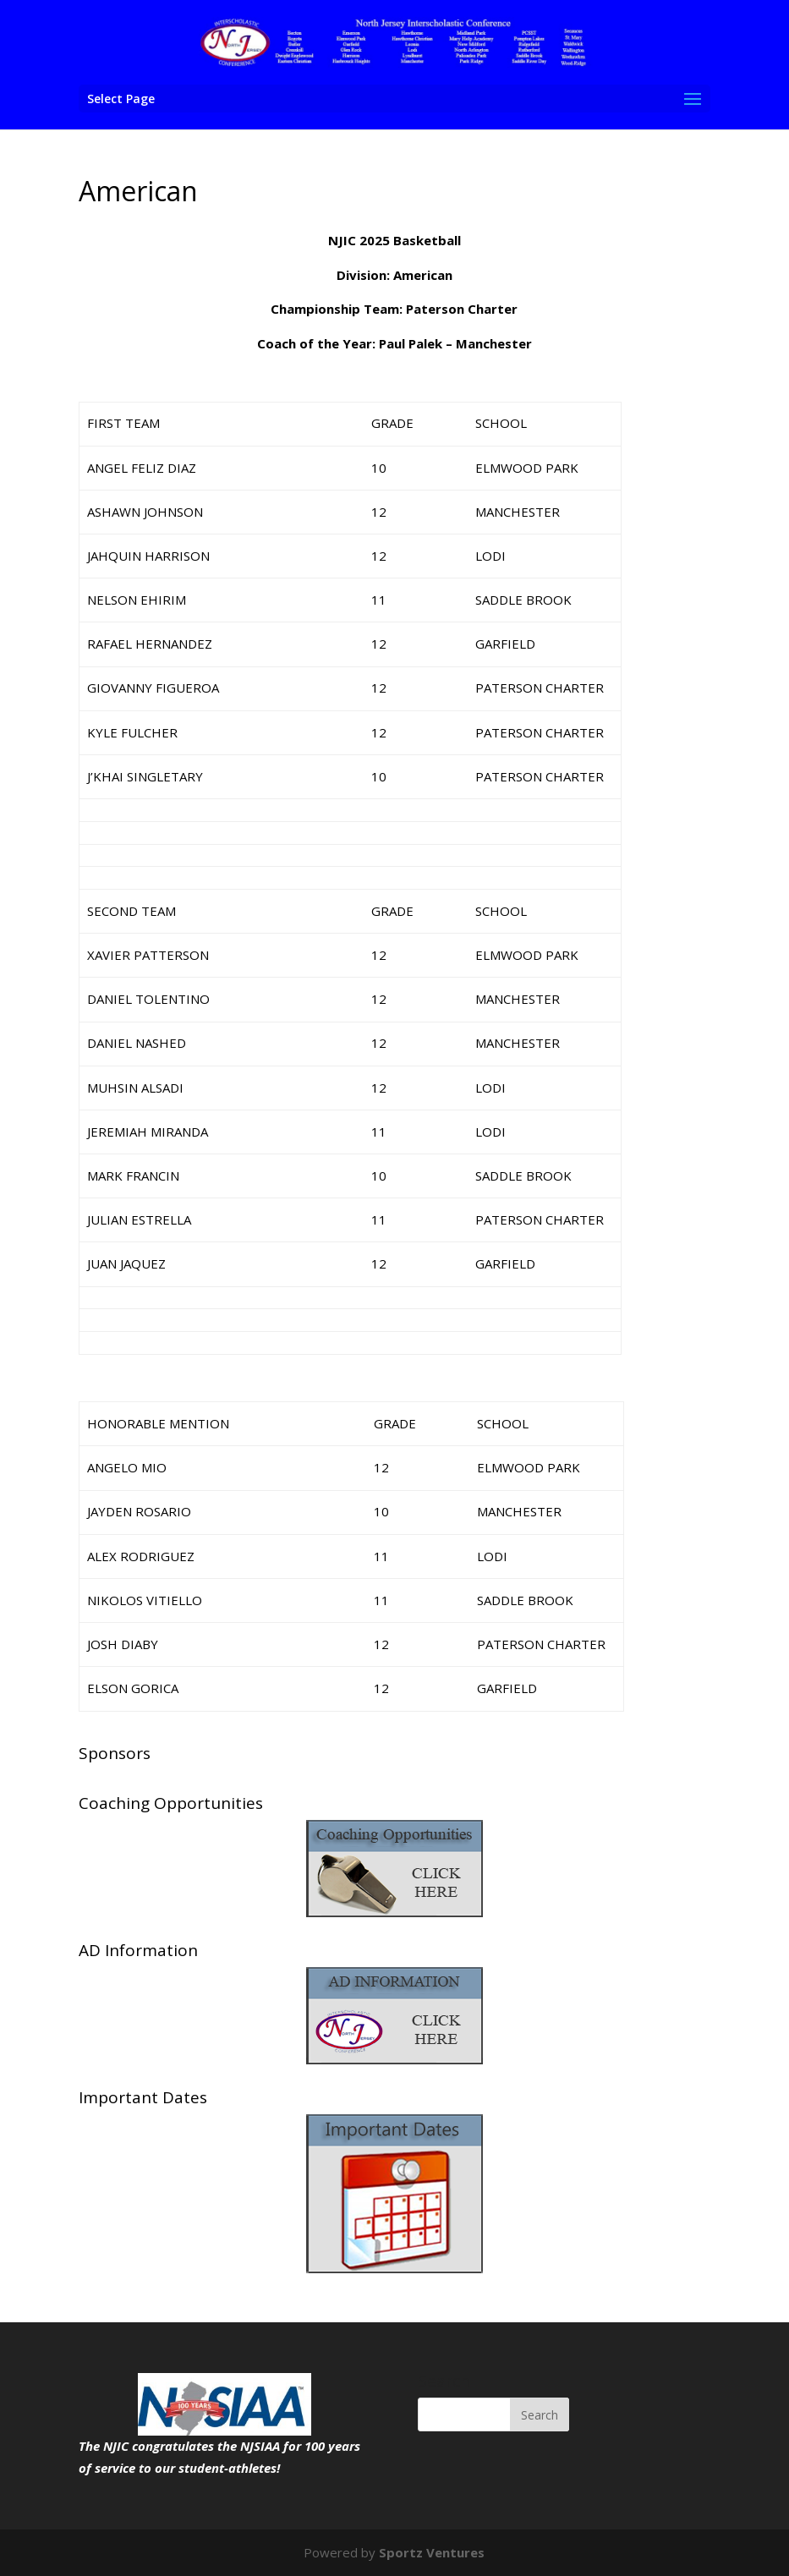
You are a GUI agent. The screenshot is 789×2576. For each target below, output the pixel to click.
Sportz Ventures (432, 2552)
